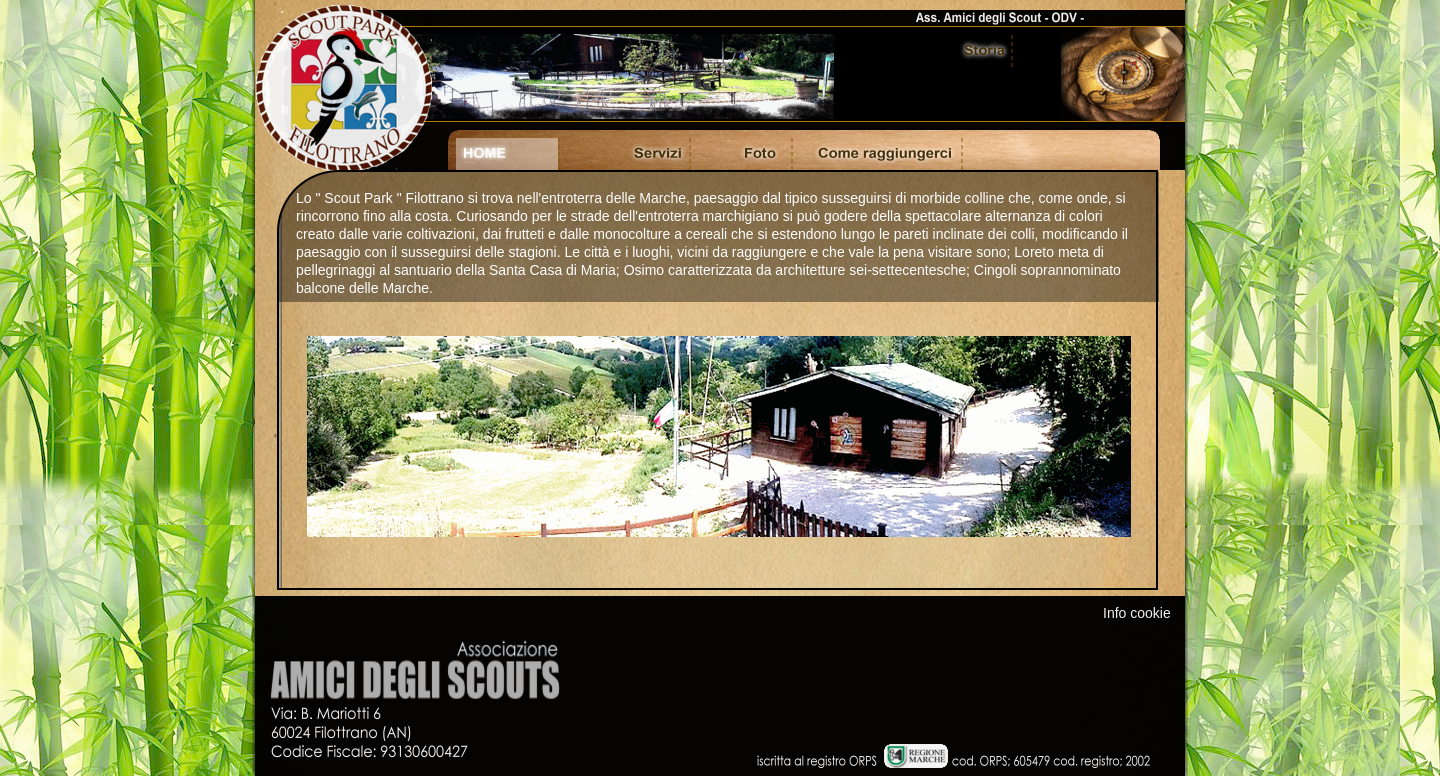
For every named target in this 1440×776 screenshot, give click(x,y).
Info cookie (1137, 613)
